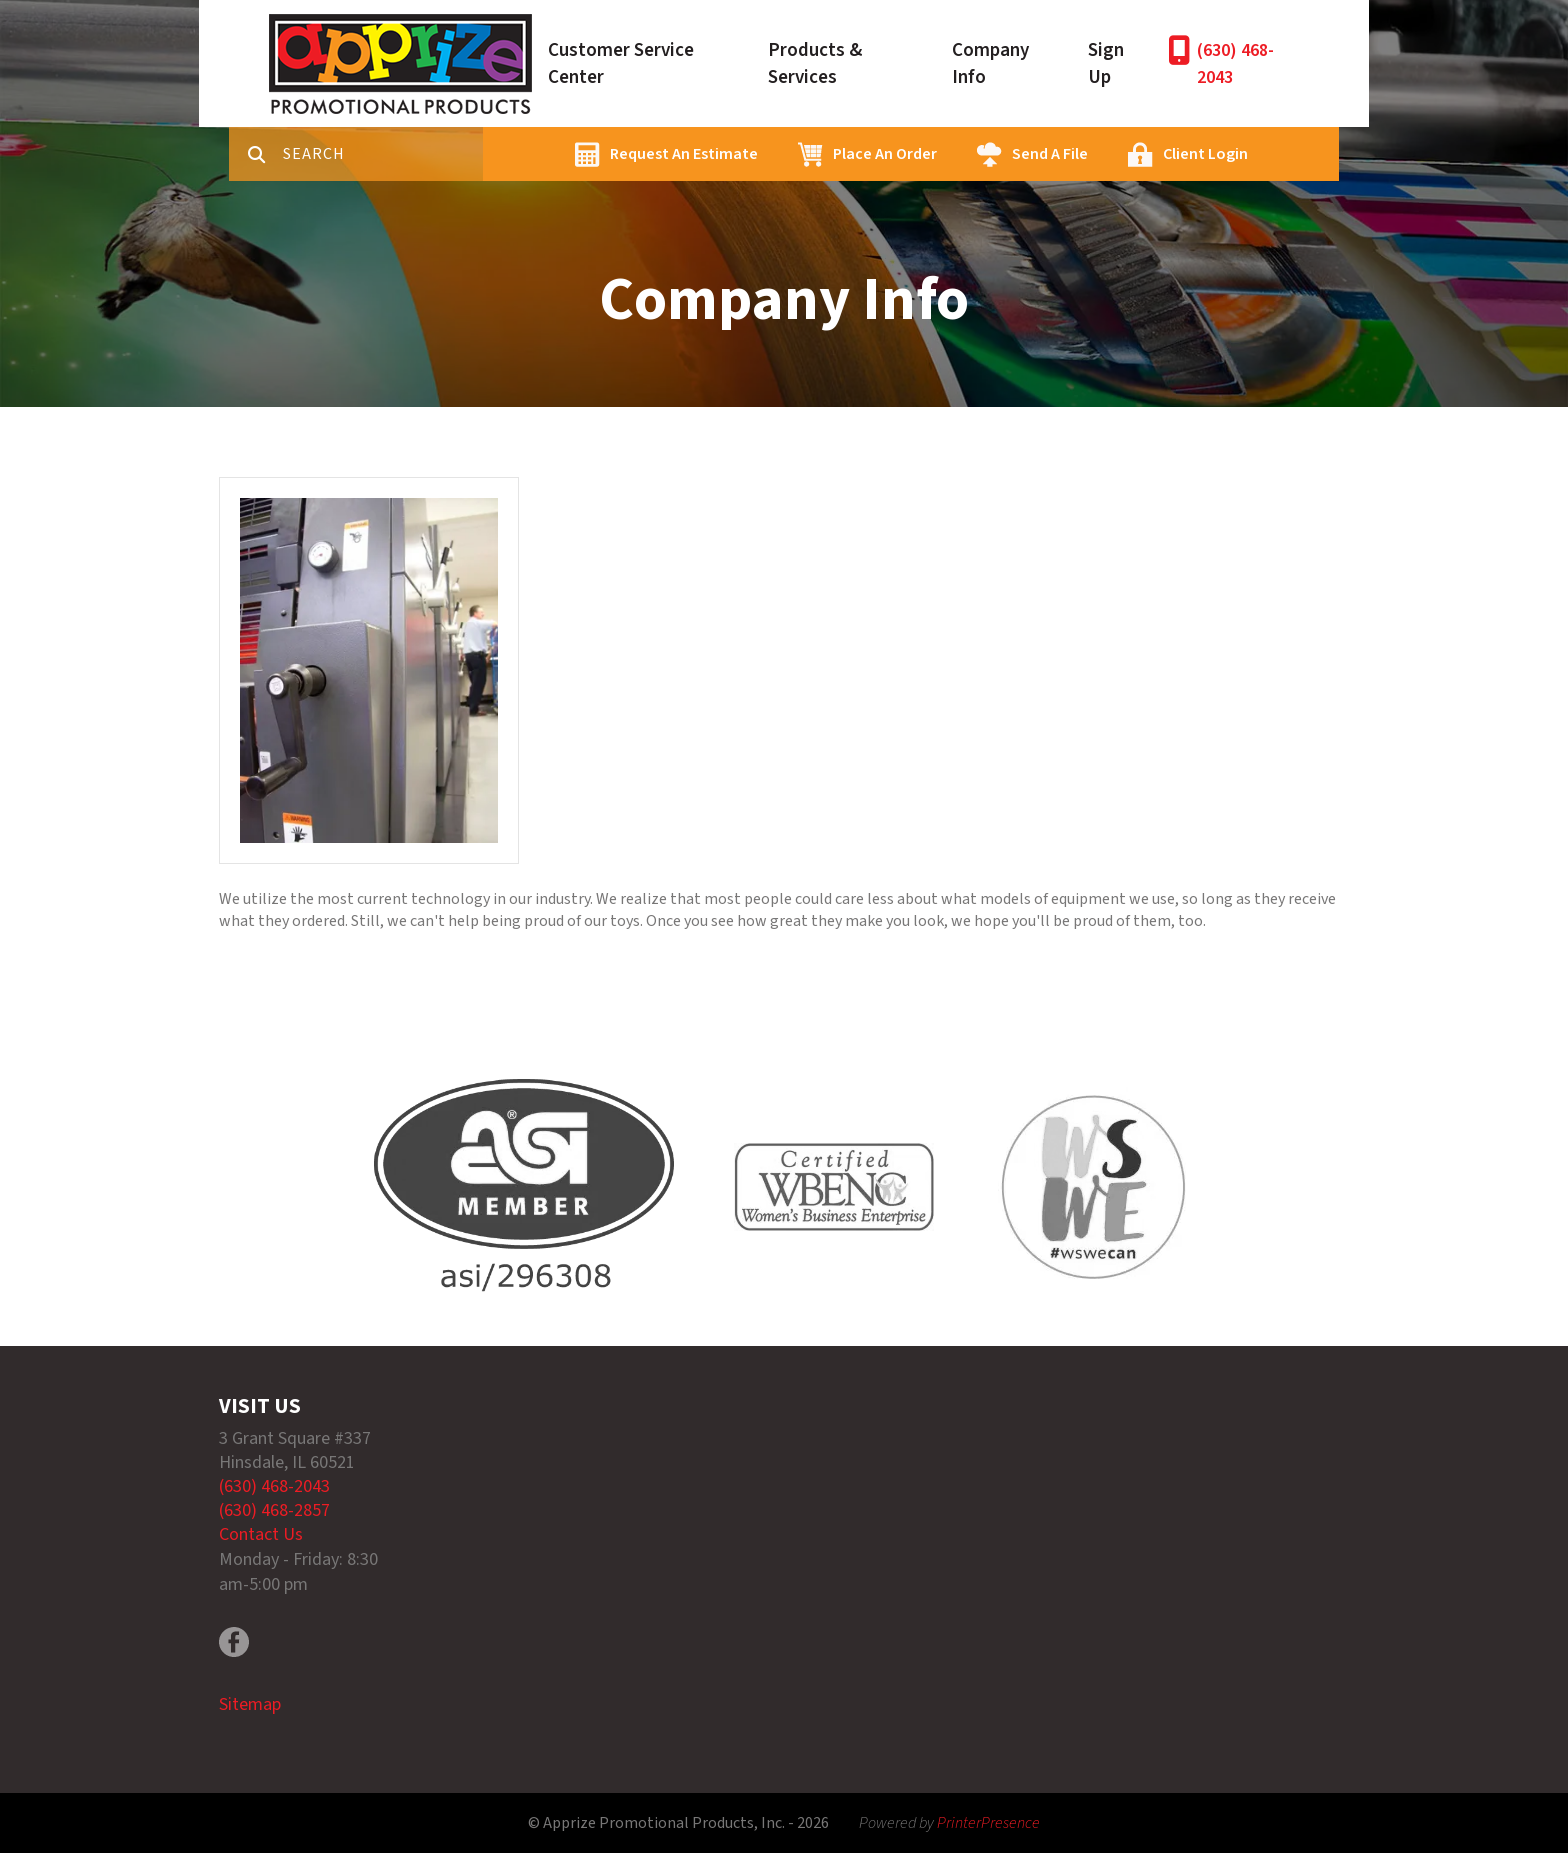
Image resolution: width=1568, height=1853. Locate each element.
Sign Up (1106, 64)
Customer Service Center (621, 64)
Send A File (1050, 154)
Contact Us (261, 1534)
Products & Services (815, 64)
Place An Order (885, 154)
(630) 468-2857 (274, 1510)
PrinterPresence (988, 1823)
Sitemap (250, 1704)
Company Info (990, 64)
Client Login (1205, 154)
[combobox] (383, 154)
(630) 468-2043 (1235, 64)
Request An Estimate (684, 154)
